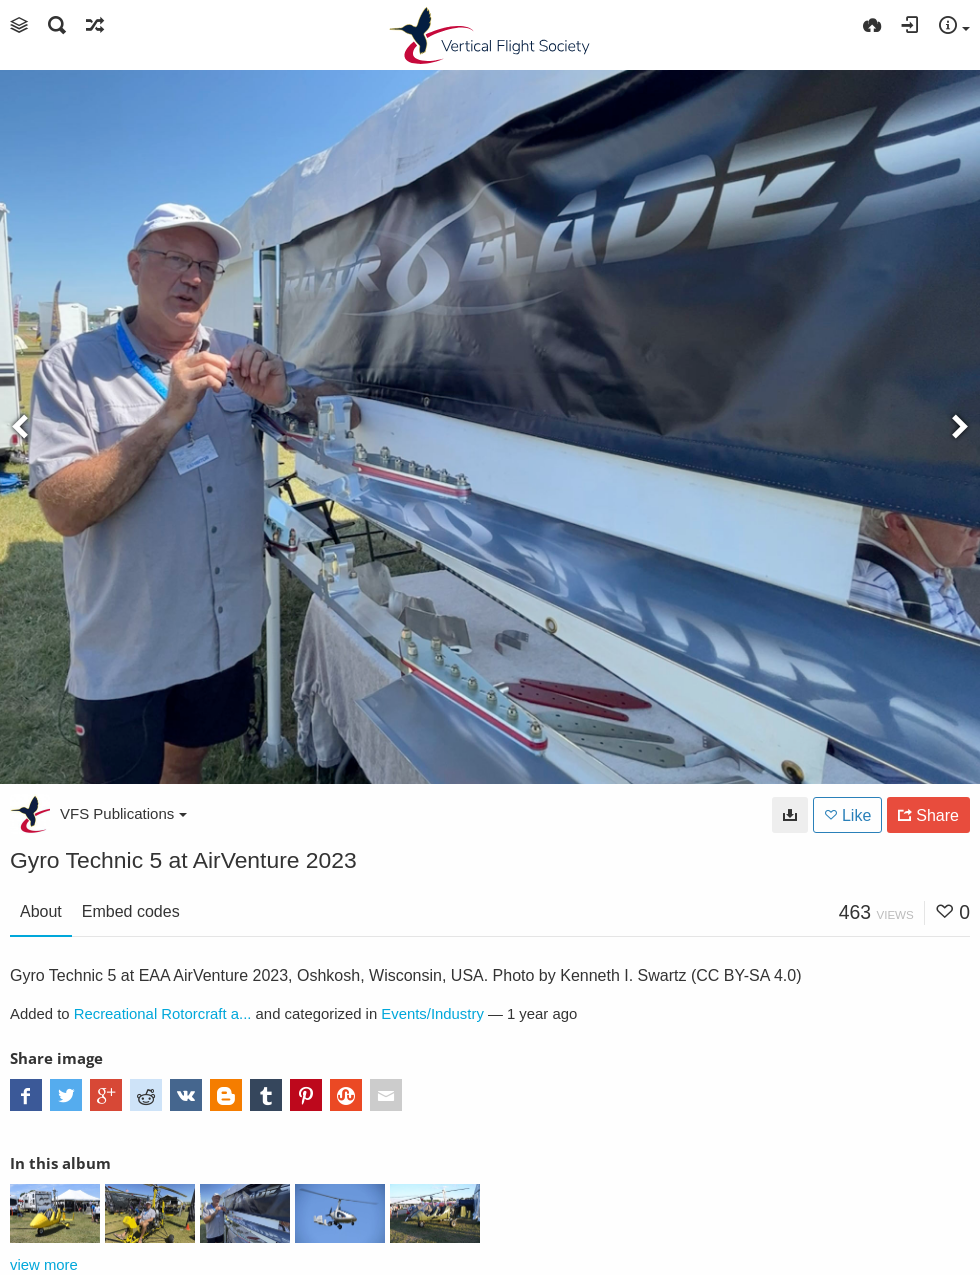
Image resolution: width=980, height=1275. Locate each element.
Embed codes (131, 911)
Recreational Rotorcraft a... (163, 1014)
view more (44, 1265)
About (41, 911)
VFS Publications (123, 813)
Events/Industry (432, 1014)
